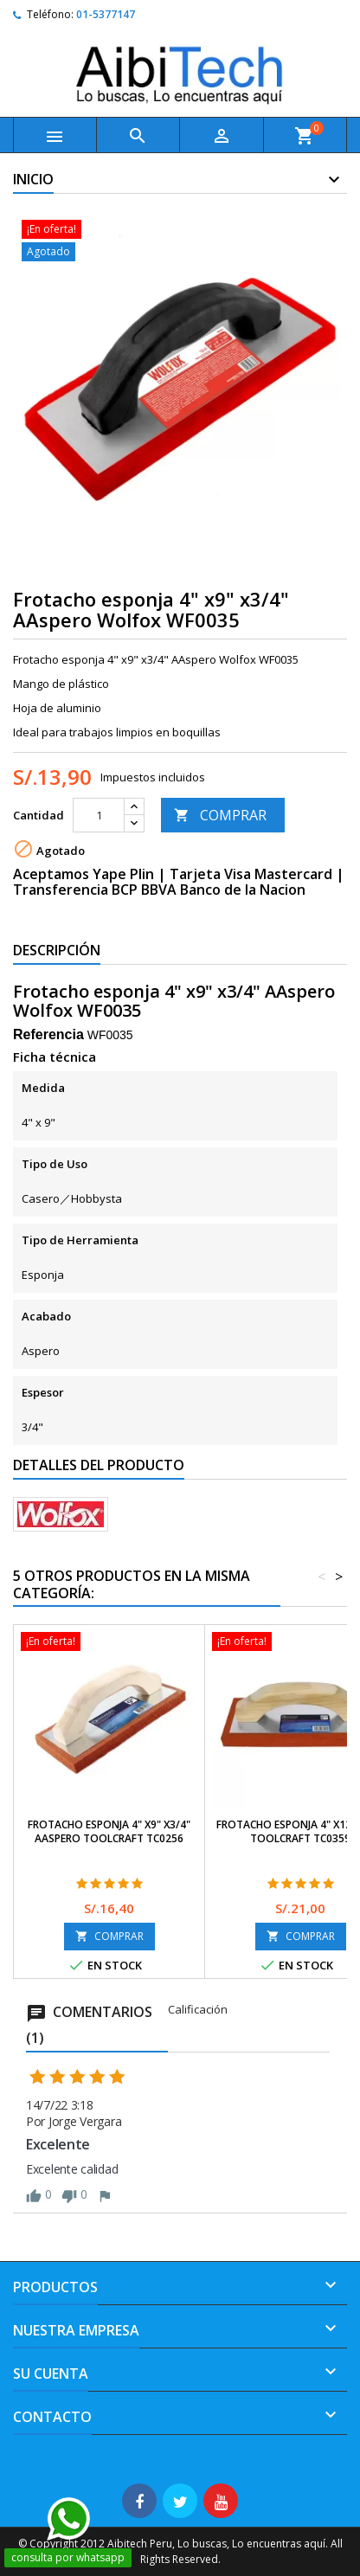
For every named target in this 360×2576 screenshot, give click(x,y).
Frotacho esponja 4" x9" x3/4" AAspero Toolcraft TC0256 (109, 1831)
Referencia (48, 1034)
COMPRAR (220, 815)
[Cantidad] (99, 815)
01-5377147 (105, 14)
